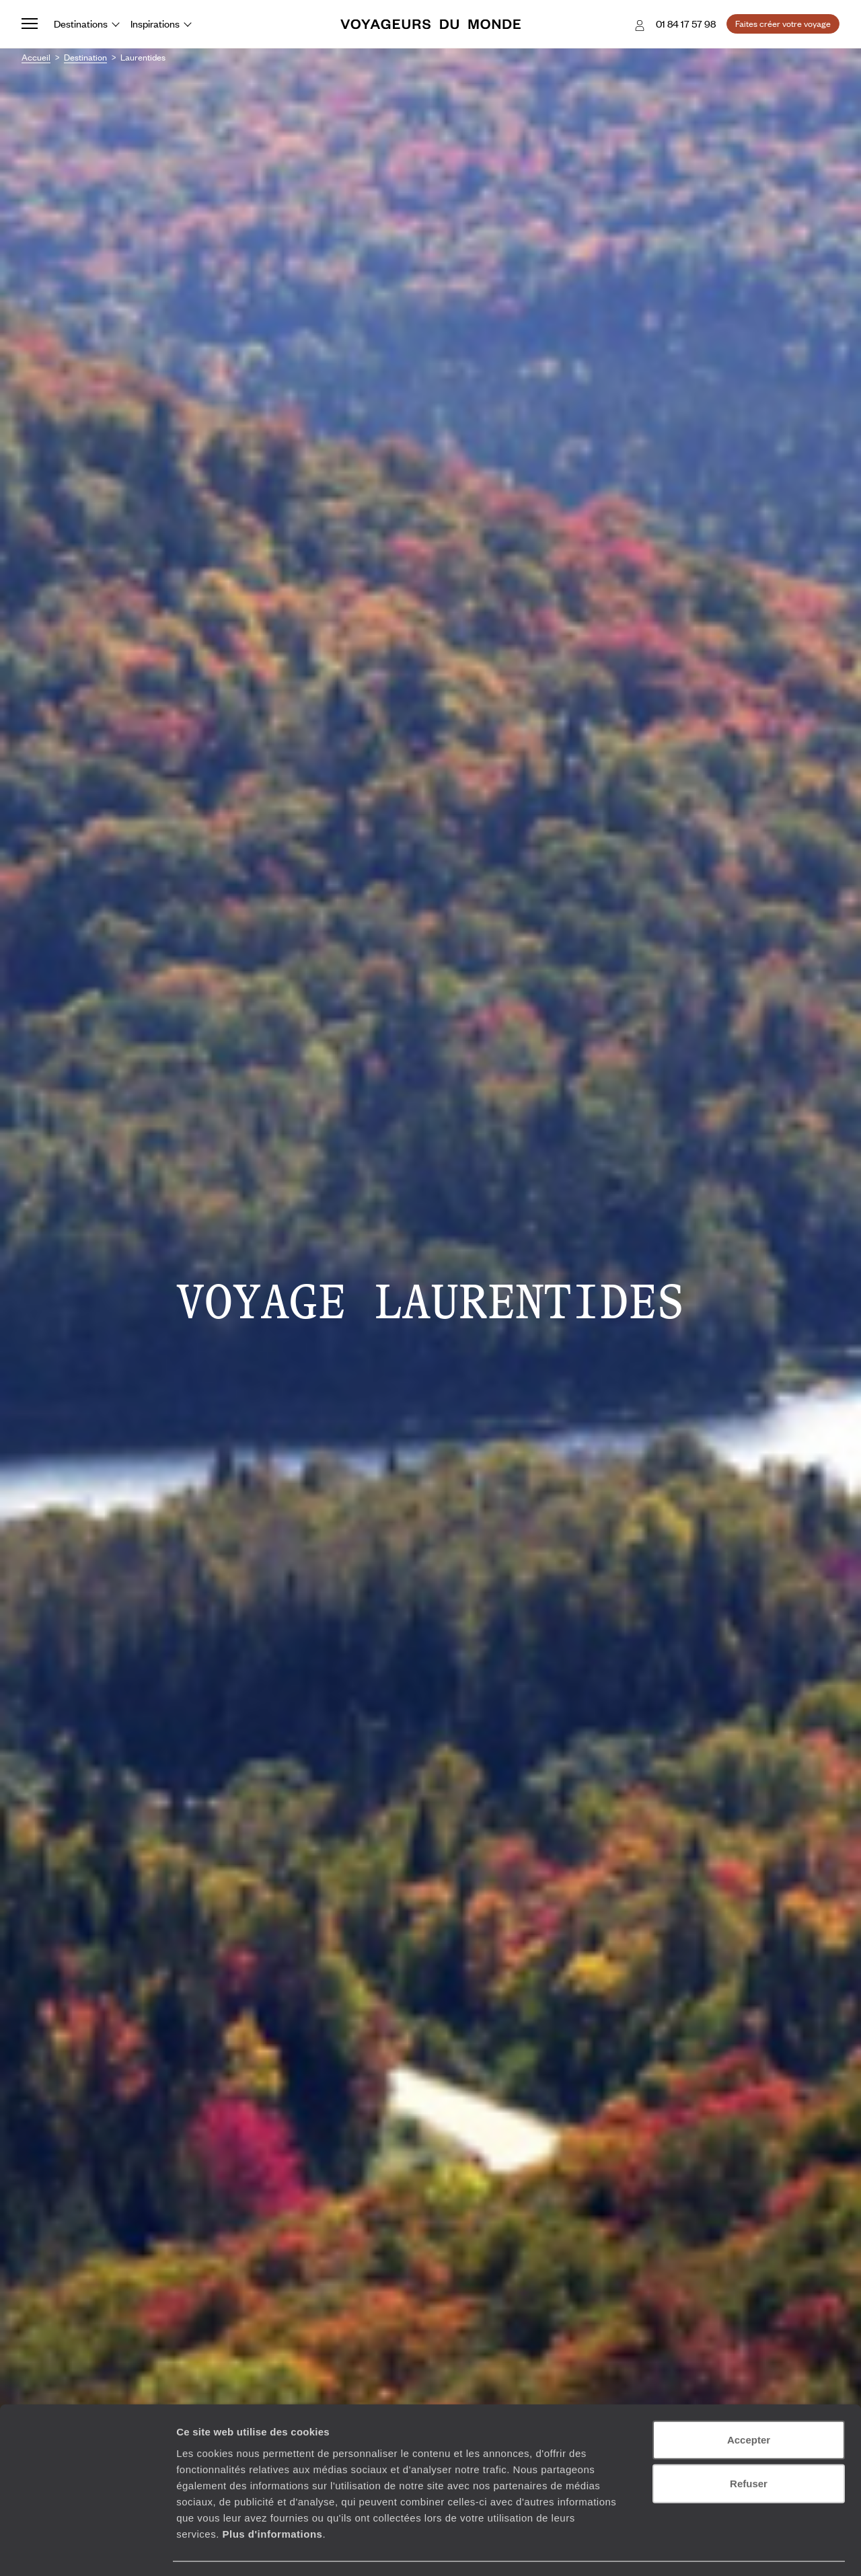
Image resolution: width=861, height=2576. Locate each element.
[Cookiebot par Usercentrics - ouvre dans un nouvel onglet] (87, 2550)
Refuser (749, 2445)
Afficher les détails (741, 2549)
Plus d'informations (272, 2495)
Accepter (748, 2401)
